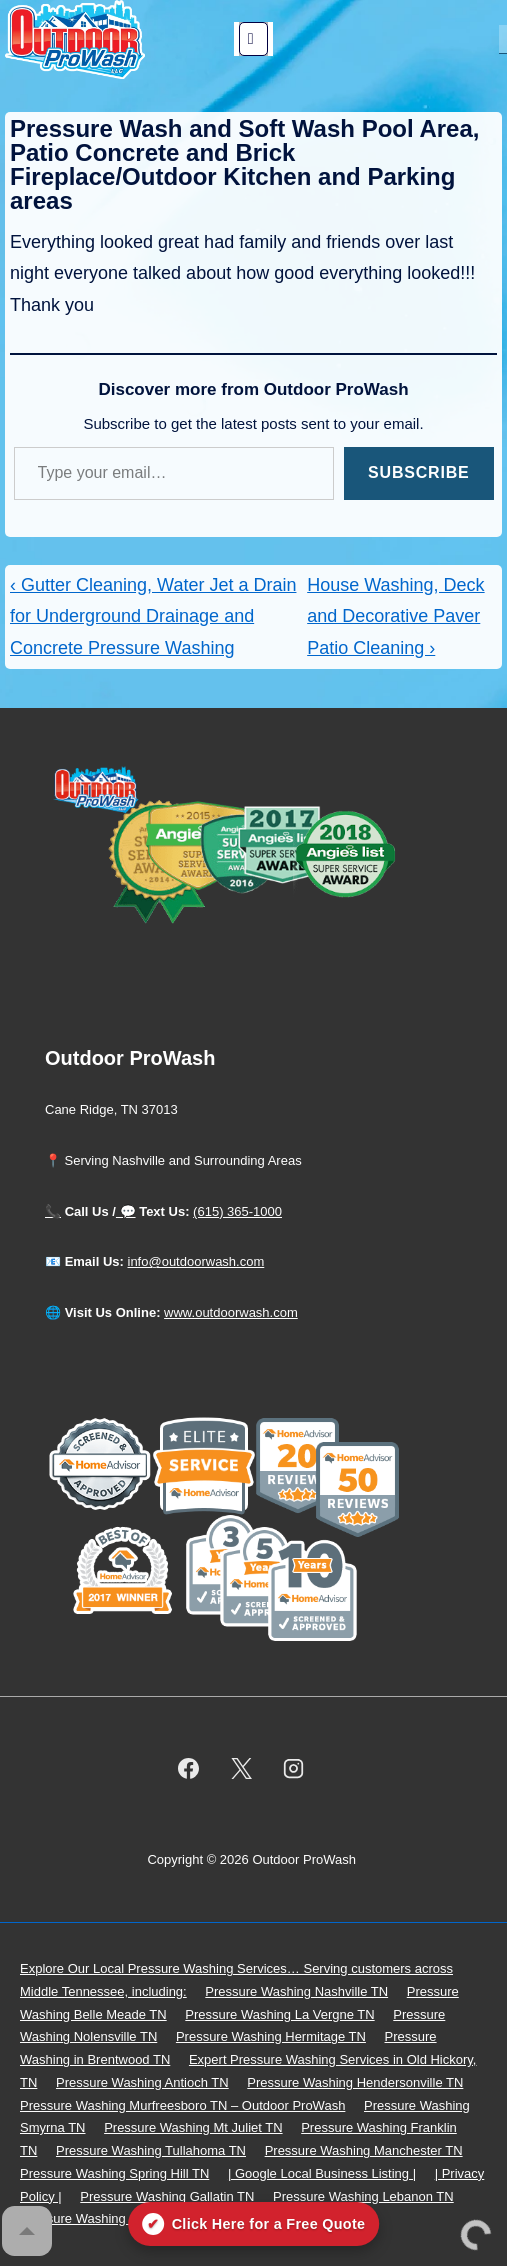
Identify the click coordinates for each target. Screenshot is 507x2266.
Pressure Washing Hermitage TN (271, 2036)
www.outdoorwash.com (231, 1312)
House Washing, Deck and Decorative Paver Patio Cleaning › (395, 616)
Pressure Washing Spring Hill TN (114, 2173)
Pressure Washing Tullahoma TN (151, 2150)
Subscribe (418, 472)
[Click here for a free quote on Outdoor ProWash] (254, 2224)
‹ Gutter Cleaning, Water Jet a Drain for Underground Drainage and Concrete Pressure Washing (153, 616)
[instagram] (294, 1768)
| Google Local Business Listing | (322, 2173)
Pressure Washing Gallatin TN (167, 2196)
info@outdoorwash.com (196, 1261)
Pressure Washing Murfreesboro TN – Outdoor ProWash (182, 2105)
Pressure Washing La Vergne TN (279, 2014)
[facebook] (188, 1768)
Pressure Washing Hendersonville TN (355, 2082)
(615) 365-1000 (237, 1211)
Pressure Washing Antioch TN (142, 2082)
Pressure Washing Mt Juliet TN (193, 2127)
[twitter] (241, 1768)
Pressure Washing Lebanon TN (363, 2196)
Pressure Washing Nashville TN (296, 1991)
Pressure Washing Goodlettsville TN (124, 2218)
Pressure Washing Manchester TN (364, 2150)
